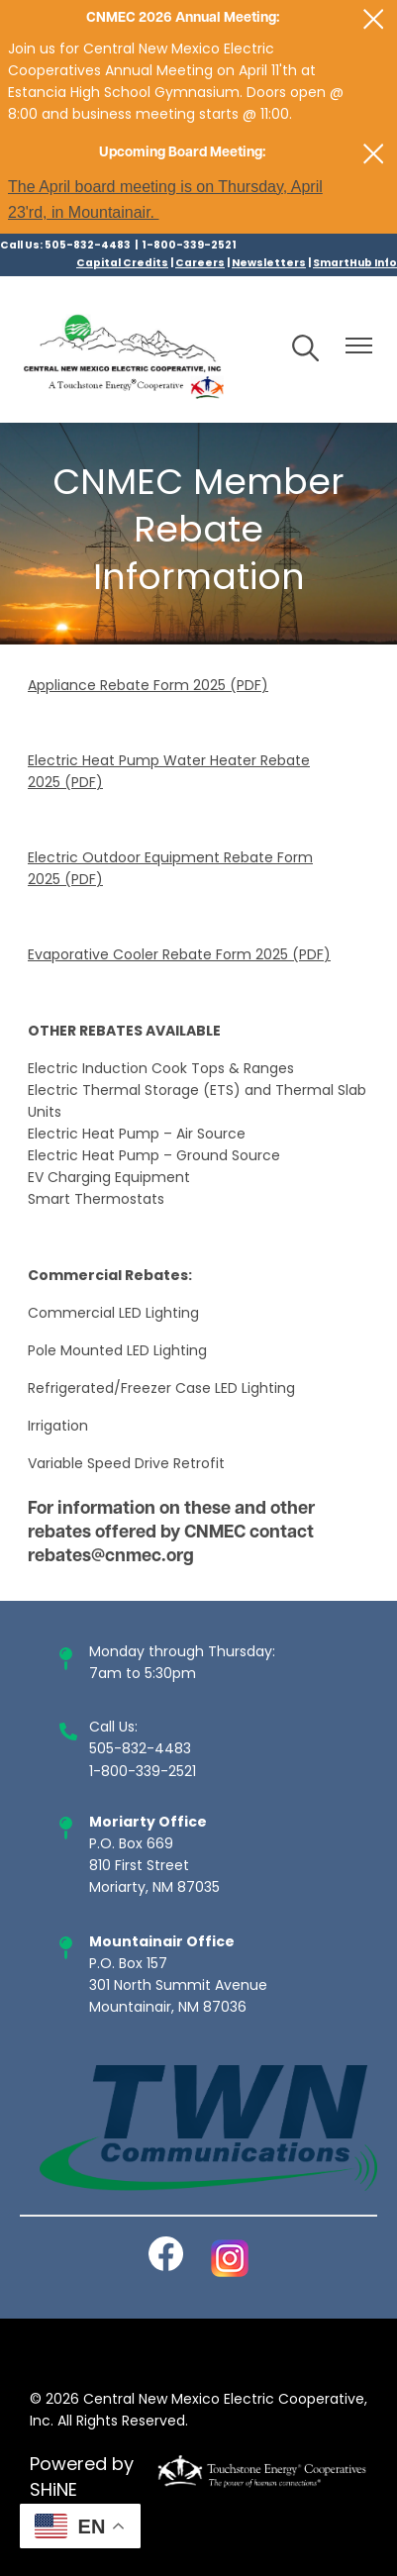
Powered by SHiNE (82, 2479)
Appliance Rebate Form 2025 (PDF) (148, 686)
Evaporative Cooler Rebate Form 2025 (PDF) (179, 955)
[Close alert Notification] (373, 19)
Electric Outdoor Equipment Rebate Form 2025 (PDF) (170, 869)
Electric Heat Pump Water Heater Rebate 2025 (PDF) (169, 772)
